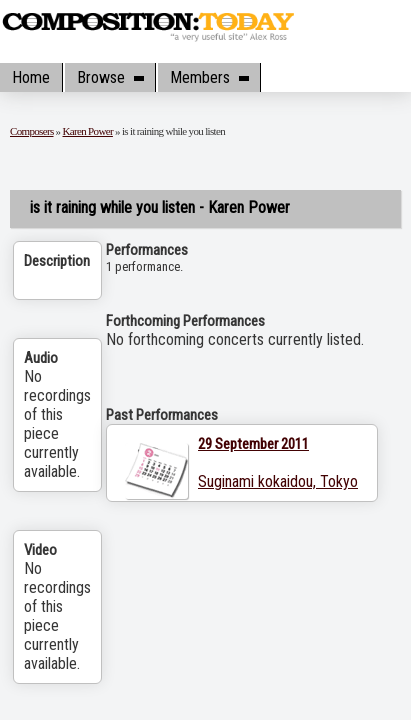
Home (31, 77)
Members (209, 77)
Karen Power (88, 131)
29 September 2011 (253, 444)
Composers (32, 131)
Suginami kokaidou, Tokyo (278, 481)
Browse (110, 77)
